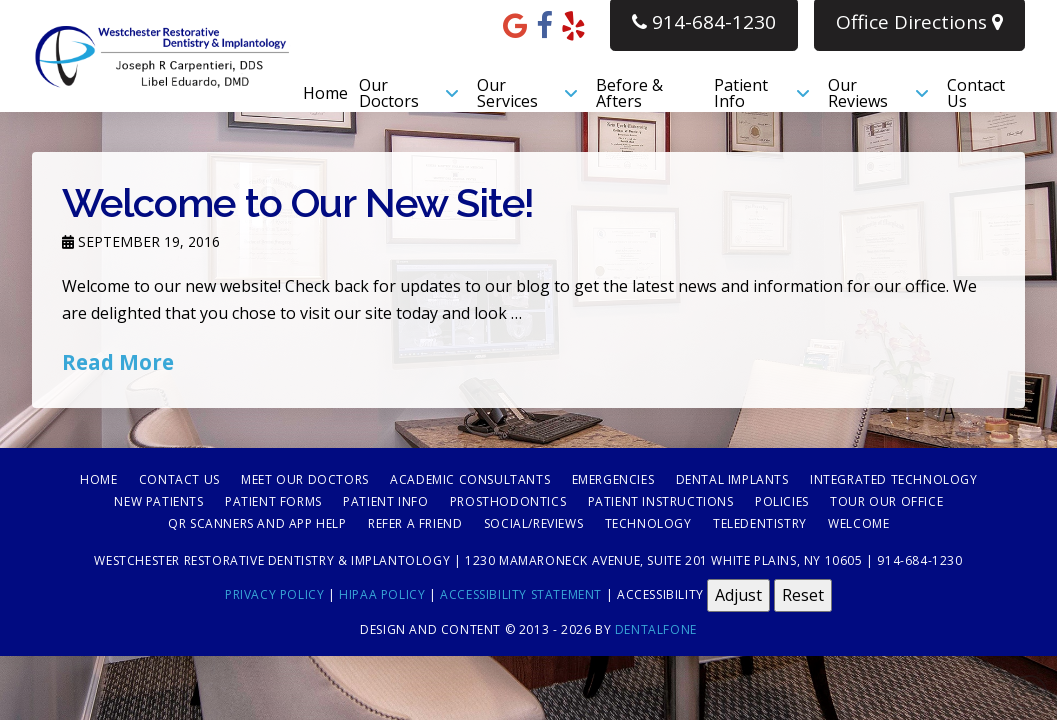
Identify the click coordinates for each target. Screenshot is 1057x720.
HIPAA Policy (382, 594)
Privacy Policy (274, 594)
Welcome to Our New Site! (298, 202)
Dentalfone (656, 629)
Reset (803, 595)
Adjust (738, 595)
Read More (118, 362)
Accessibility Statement (521, 594)
